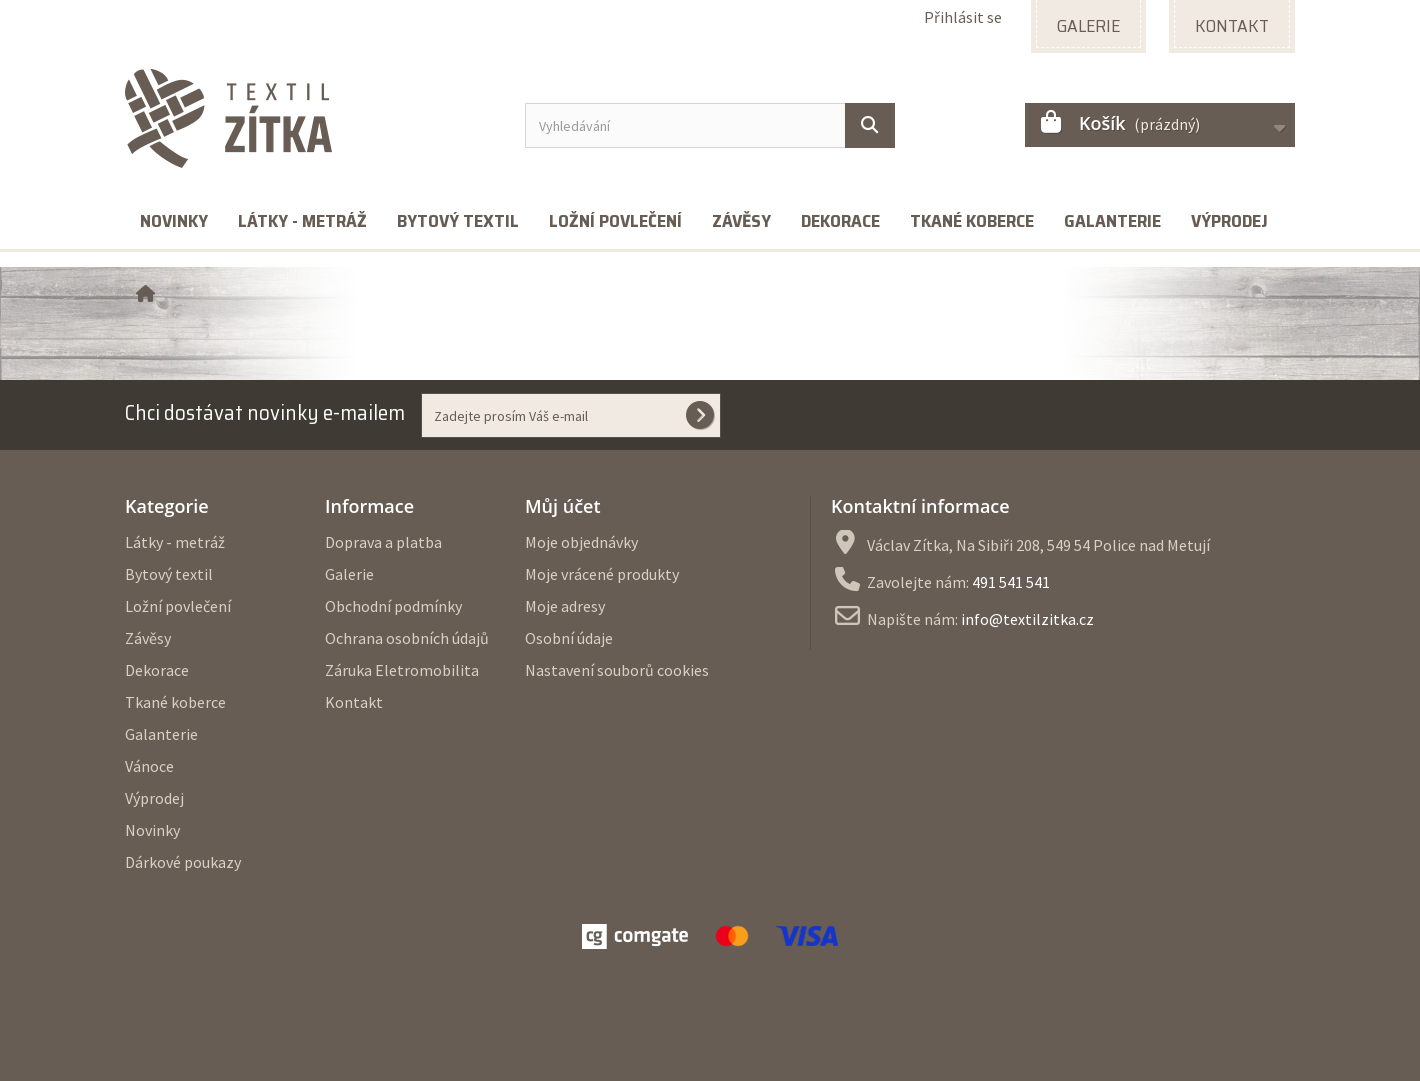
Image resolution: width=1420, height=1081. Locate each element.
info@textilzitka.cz (1027, 619)
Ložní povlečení (615, 221)
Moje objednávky (581, 542)
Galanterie (1112, 221)
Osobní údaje (569, 638)
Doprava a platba (383, 542)
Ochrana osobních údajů (407, 638)
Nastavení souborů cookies (617, 670)
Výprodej (1229, 221)
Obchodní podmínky (393, 606)
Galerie (349, 574)
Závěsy (741, 221)
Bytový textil (458, 221)
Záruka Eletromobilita (402, 670)
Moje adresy (565, 606)
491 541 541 (1011, 582)
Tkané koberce (972, 221)
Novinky (174, 221)
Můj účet (563, 506)
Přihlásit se (963, 17)
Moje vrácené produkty (602, 574)
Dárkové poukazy (183, 862)
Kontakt (354, 702)
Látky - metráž (302, 221)
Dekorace (840, 221)
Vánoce (149, 766)
